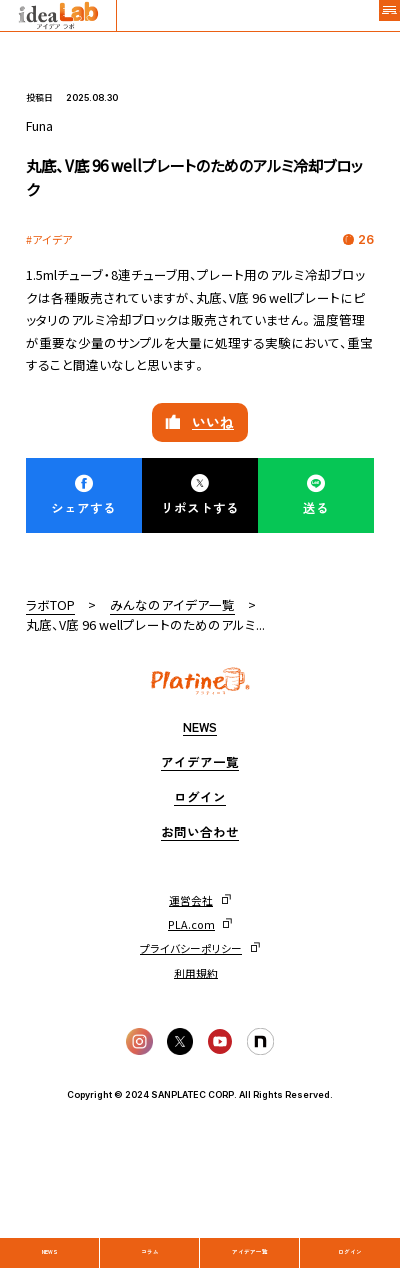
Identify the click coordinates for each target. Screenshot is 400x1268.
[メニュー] (376, 23)
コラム (150, 1234)
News (50, 1234)
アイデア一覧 (250, 1234)
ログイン (350, 1234)
